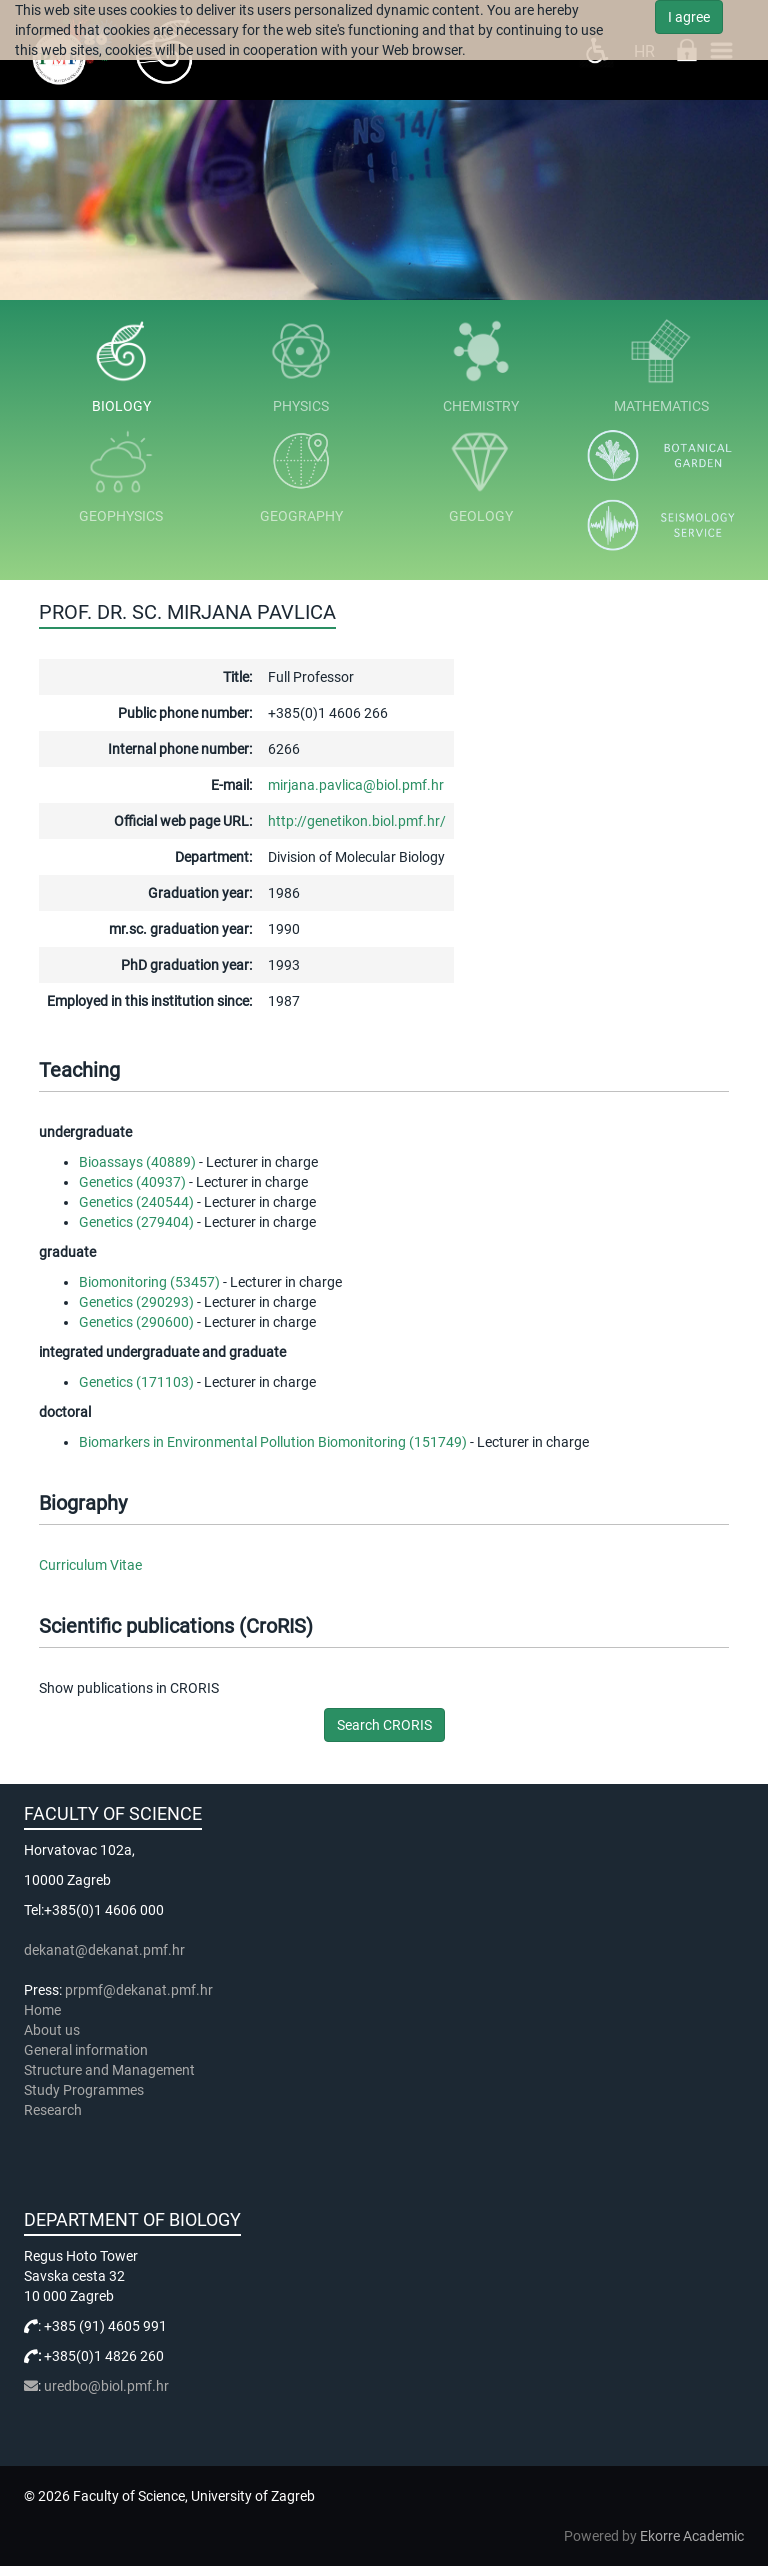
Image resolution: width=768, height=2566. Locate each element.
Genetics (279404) (136, 1222)
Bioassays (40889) (137, 1162)
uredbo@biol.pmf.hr (106, 2386)
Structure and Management (109, 2070)
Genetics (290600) (136, 1322)
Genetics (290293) (136, 1302)
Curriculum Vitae (90, 1565)
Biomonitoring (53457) (149, 1282)
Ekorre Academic (692, 2536)
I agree (689, 17)
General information (86, 2050)
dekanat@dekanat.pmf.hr (104, 1950)
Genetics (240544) (136, 1202)
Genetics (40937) (132, 1182)
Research (54, 2110)
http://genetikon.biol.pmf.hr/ (357, 821)
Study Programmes (84, 2090)
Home (42, 2010)
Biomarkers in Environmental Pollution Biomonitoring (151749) (273, 1442)
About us (53, 2030)
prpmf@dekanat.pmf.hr (139, 1990)
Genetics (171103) (136, 1382)
